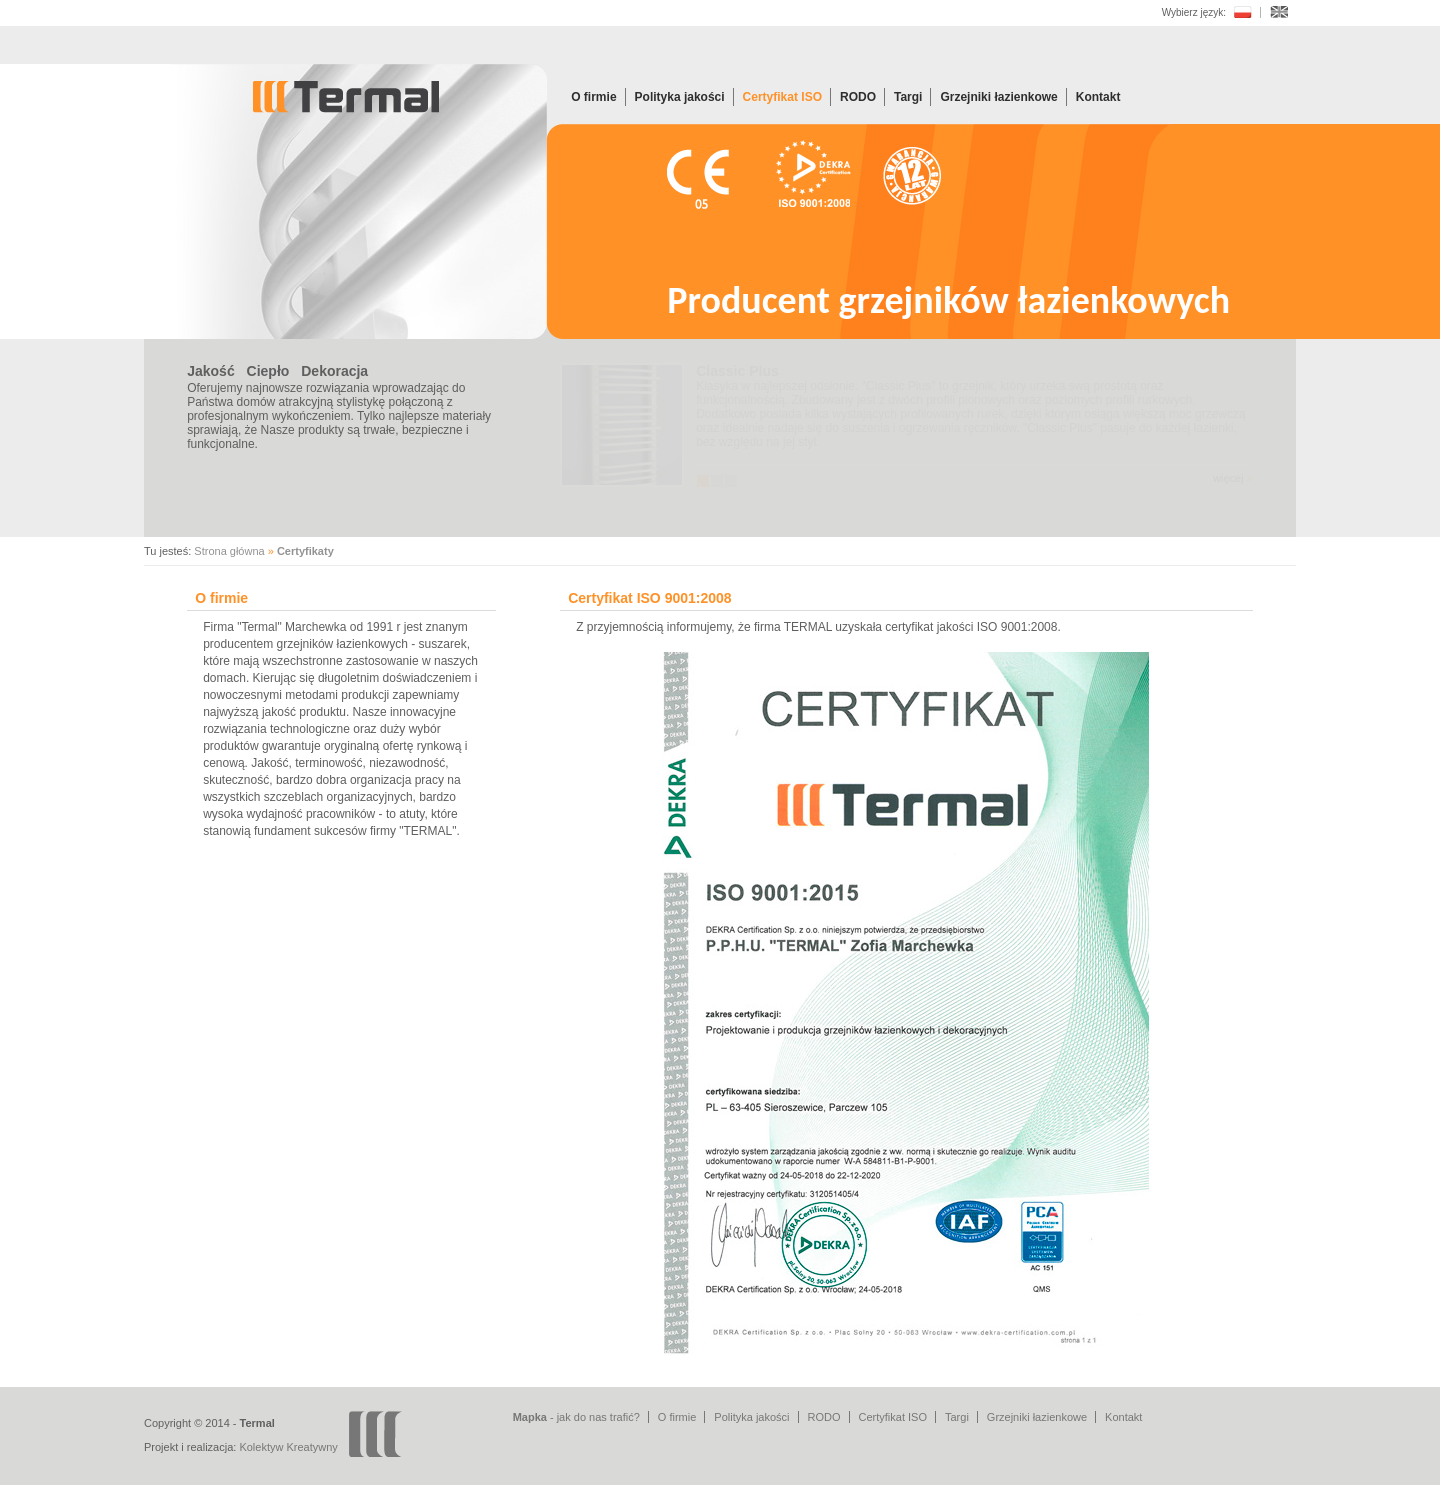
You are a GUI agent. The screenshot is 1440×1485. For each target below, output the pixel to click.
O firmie (593, 97)
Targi (908, 97)
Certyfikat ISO (782, 97)
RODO (858, 97)
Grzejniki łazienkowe (998, 97)
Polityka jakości (680, 97)
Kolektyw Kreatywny (288, 1447)
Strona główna (229, 551)
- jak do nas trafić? (576, 1417)
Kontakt (1098, 97)
